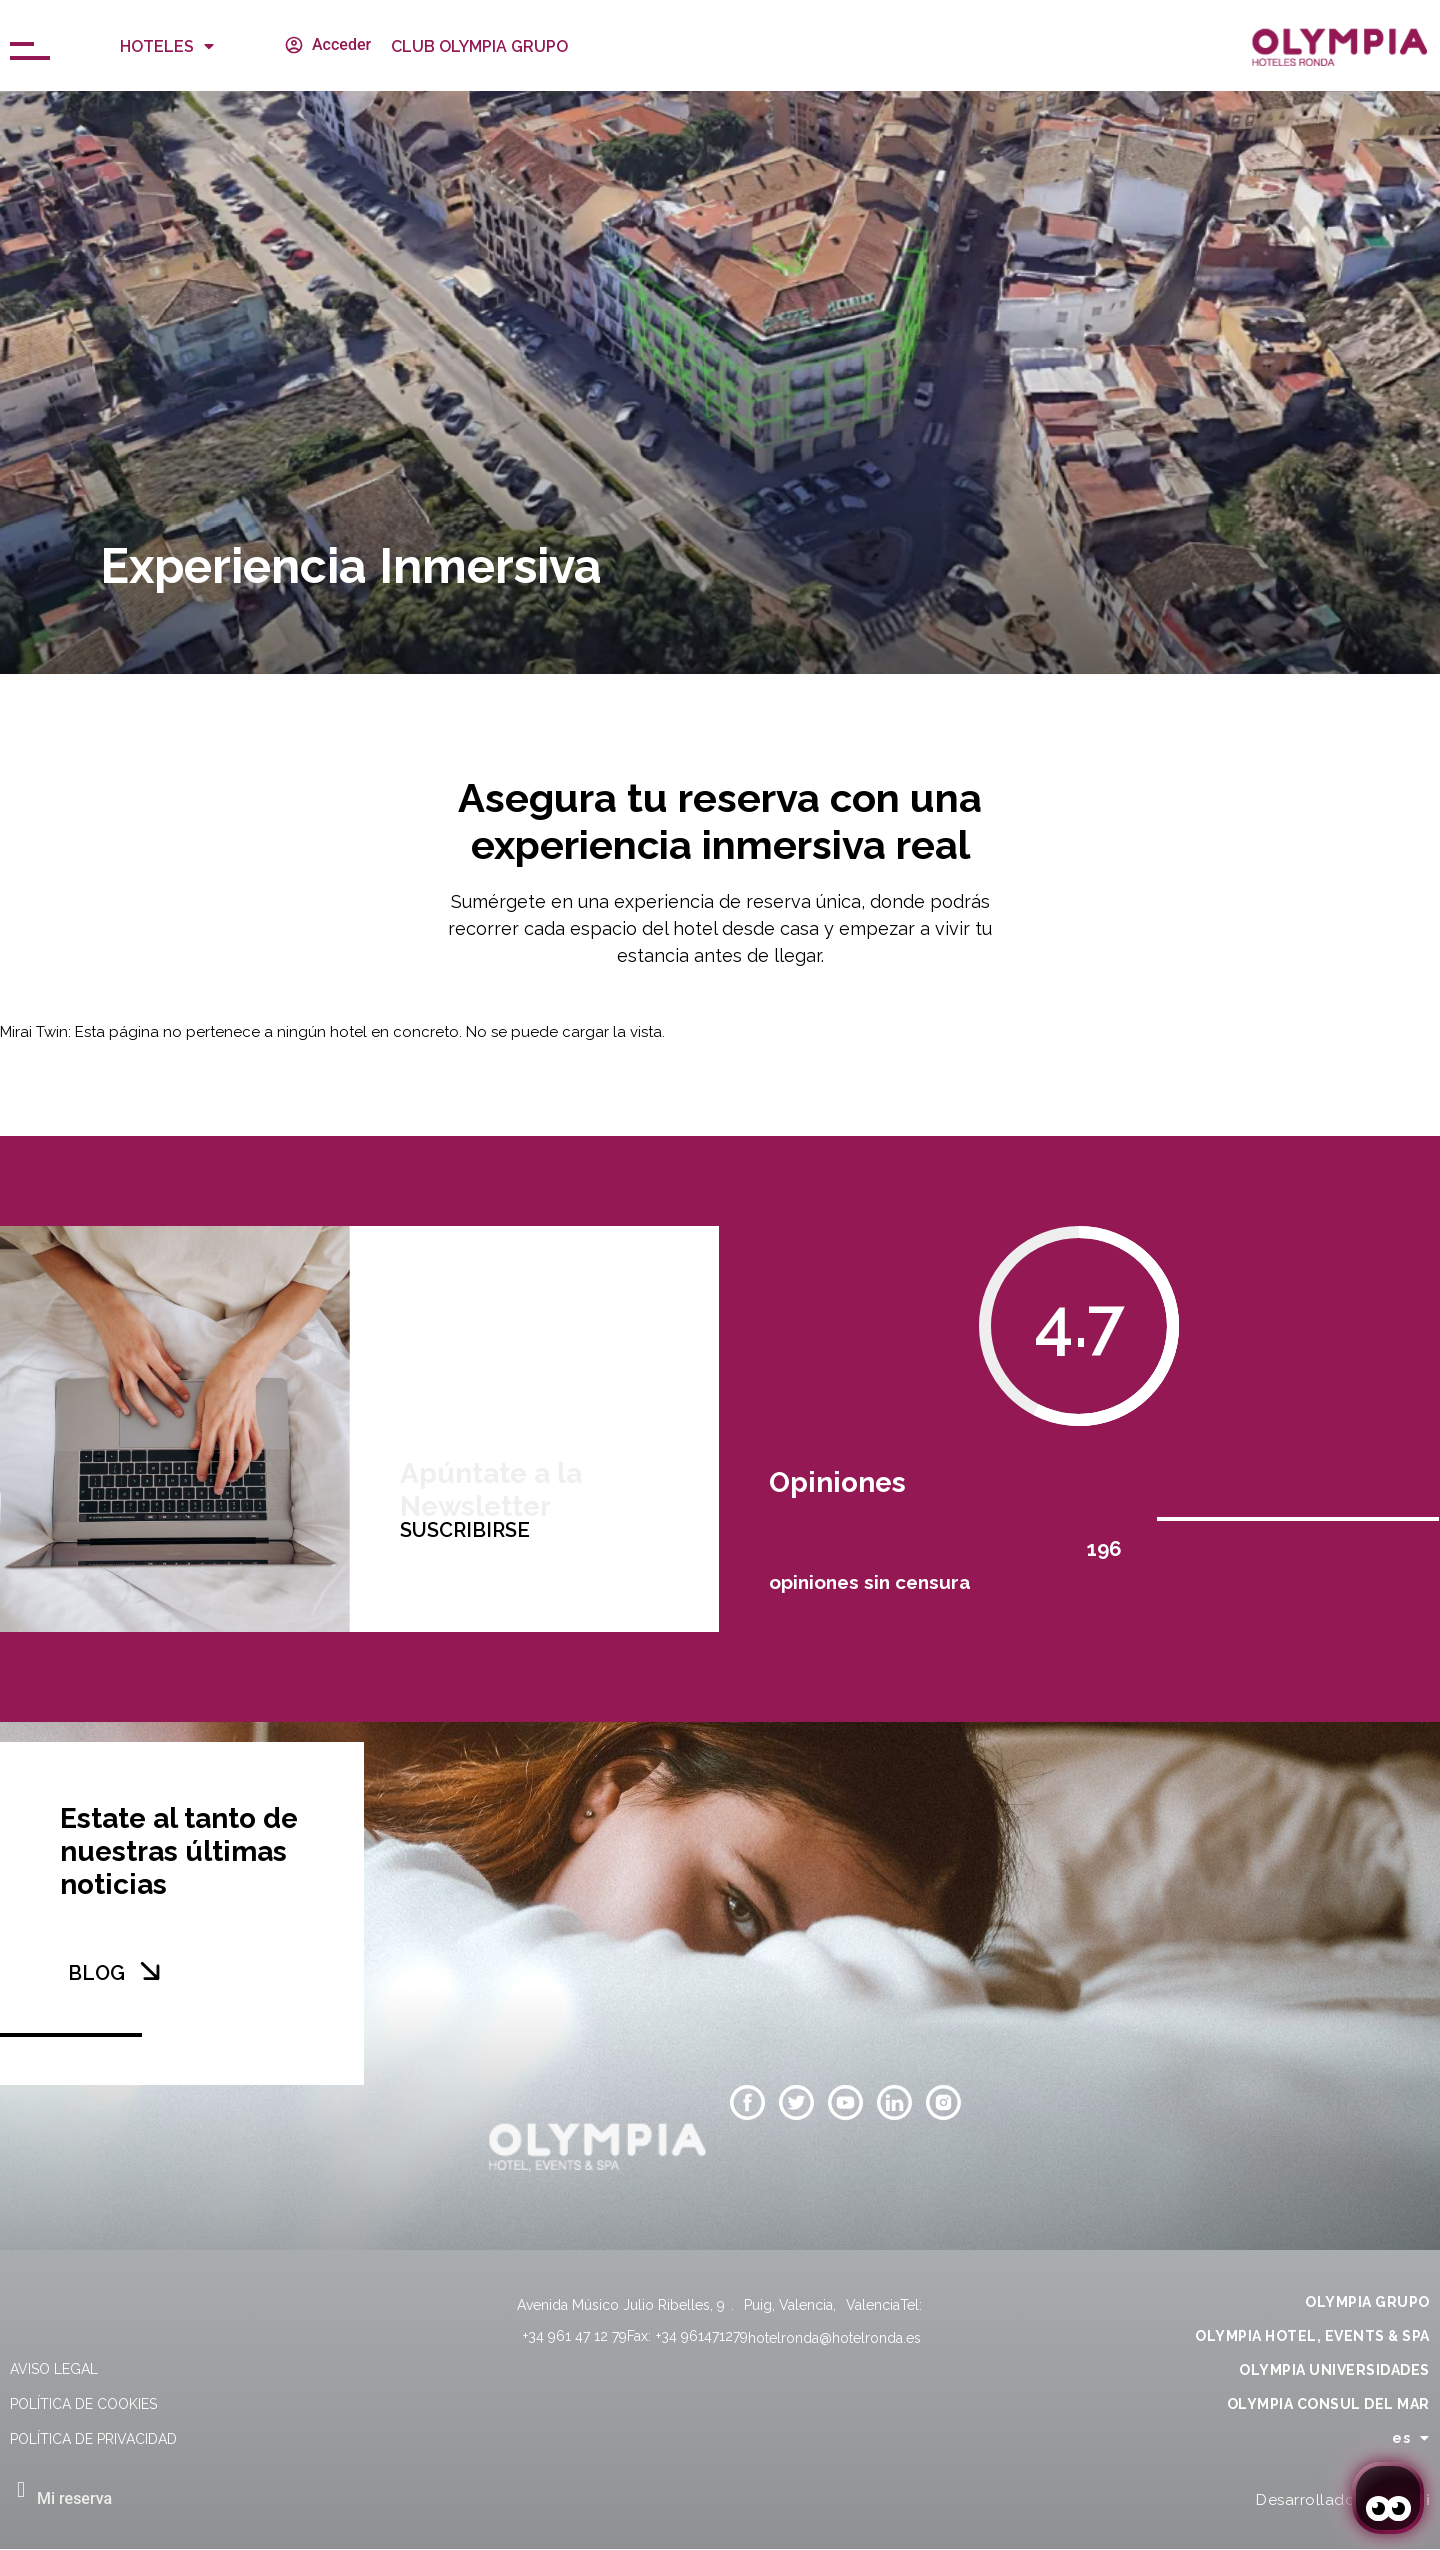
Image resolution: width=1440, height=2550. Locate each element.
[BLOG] (150, 1971)
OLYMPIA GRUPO (1367, 2302)
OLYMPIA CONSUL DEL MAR (1328, 2404)
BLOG (96, 1973)
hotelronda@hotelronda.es (834, 2338)
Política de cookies (83, 2404)
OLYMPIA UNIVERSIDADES (1334, 2370)
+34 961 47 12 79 (575, 2336)
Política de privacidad (93, 2439)
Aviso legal (54, 2369)
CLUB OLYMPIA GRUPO (479, 46)
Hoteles (167, 46)
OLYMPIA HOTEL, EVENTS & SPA (1312, 2336)
